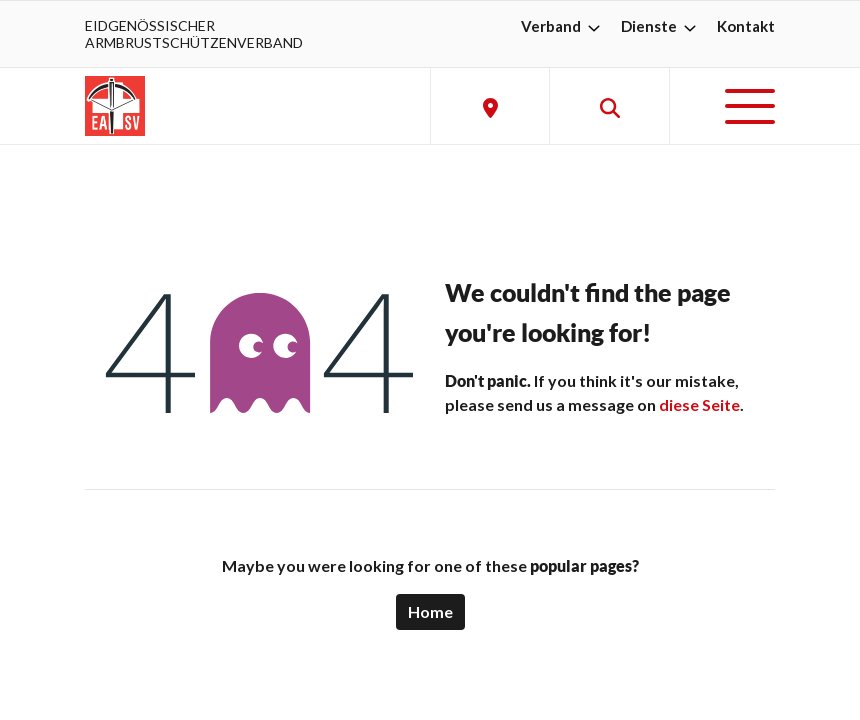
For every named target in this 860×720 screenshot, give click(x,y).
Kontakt (746, 26)
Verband (563, 26)
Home (430, 611)
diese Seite (699, 404)
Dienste (661, 26)
